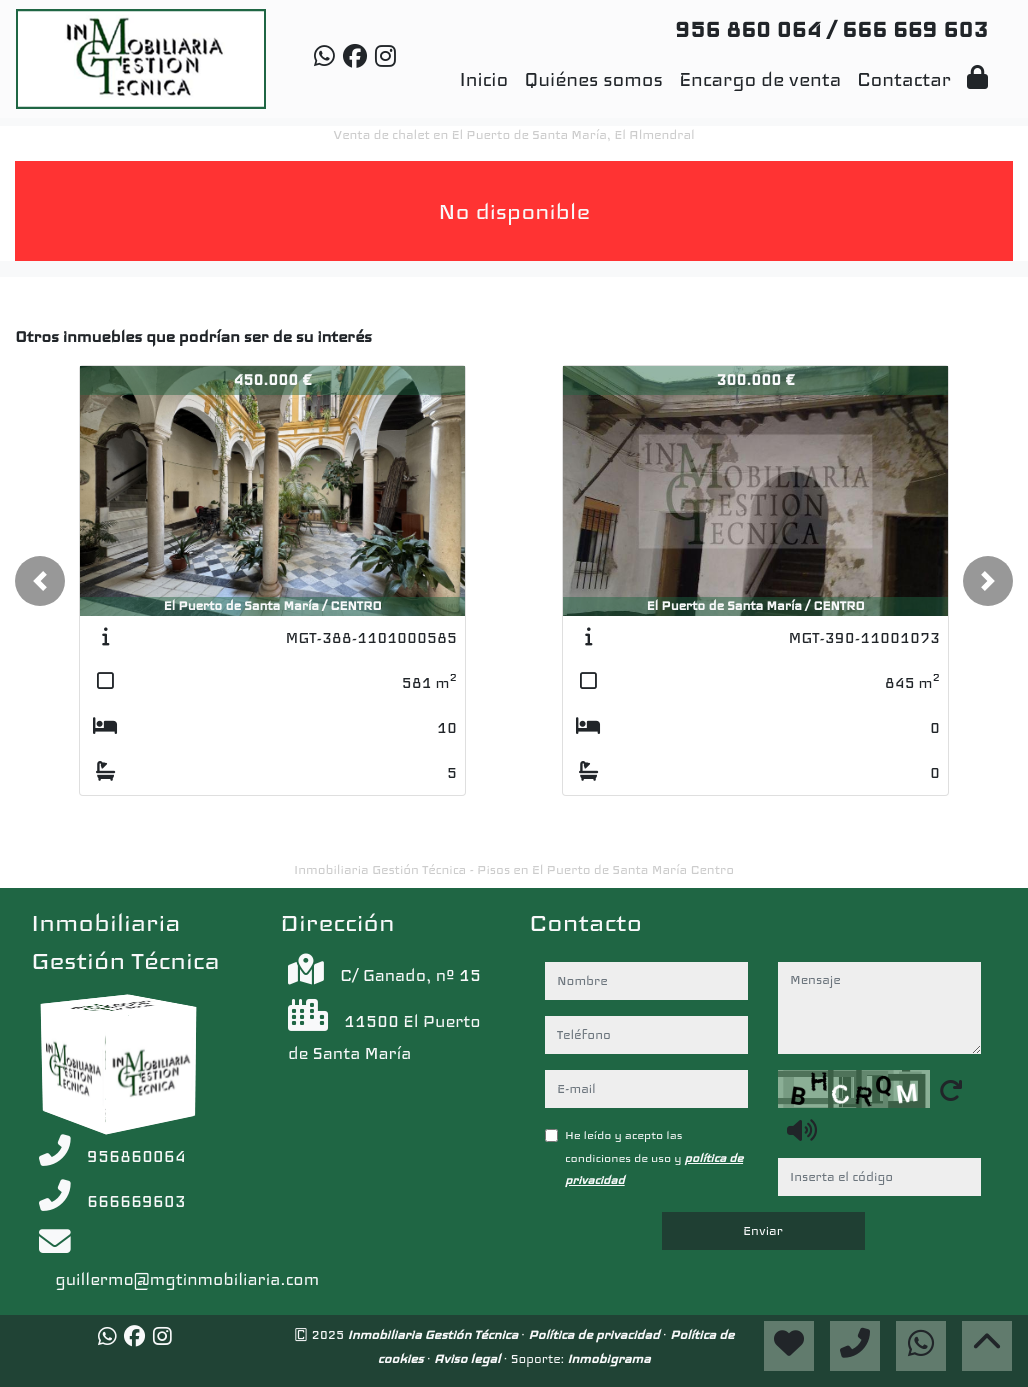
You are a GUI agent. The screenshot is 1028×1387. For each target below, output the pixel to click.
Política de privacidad (595, 1334)
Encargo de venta (760, 79)
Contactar (904, 79)
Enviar (763, 1231)
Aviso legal (469, 1358)
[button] (40, 581)
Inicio (483, 79)
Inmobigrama (608, 1358)
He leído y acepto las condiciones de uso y (654, 1157)
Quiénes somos (593, 79)
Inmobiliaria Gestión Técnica (435, 1334)
